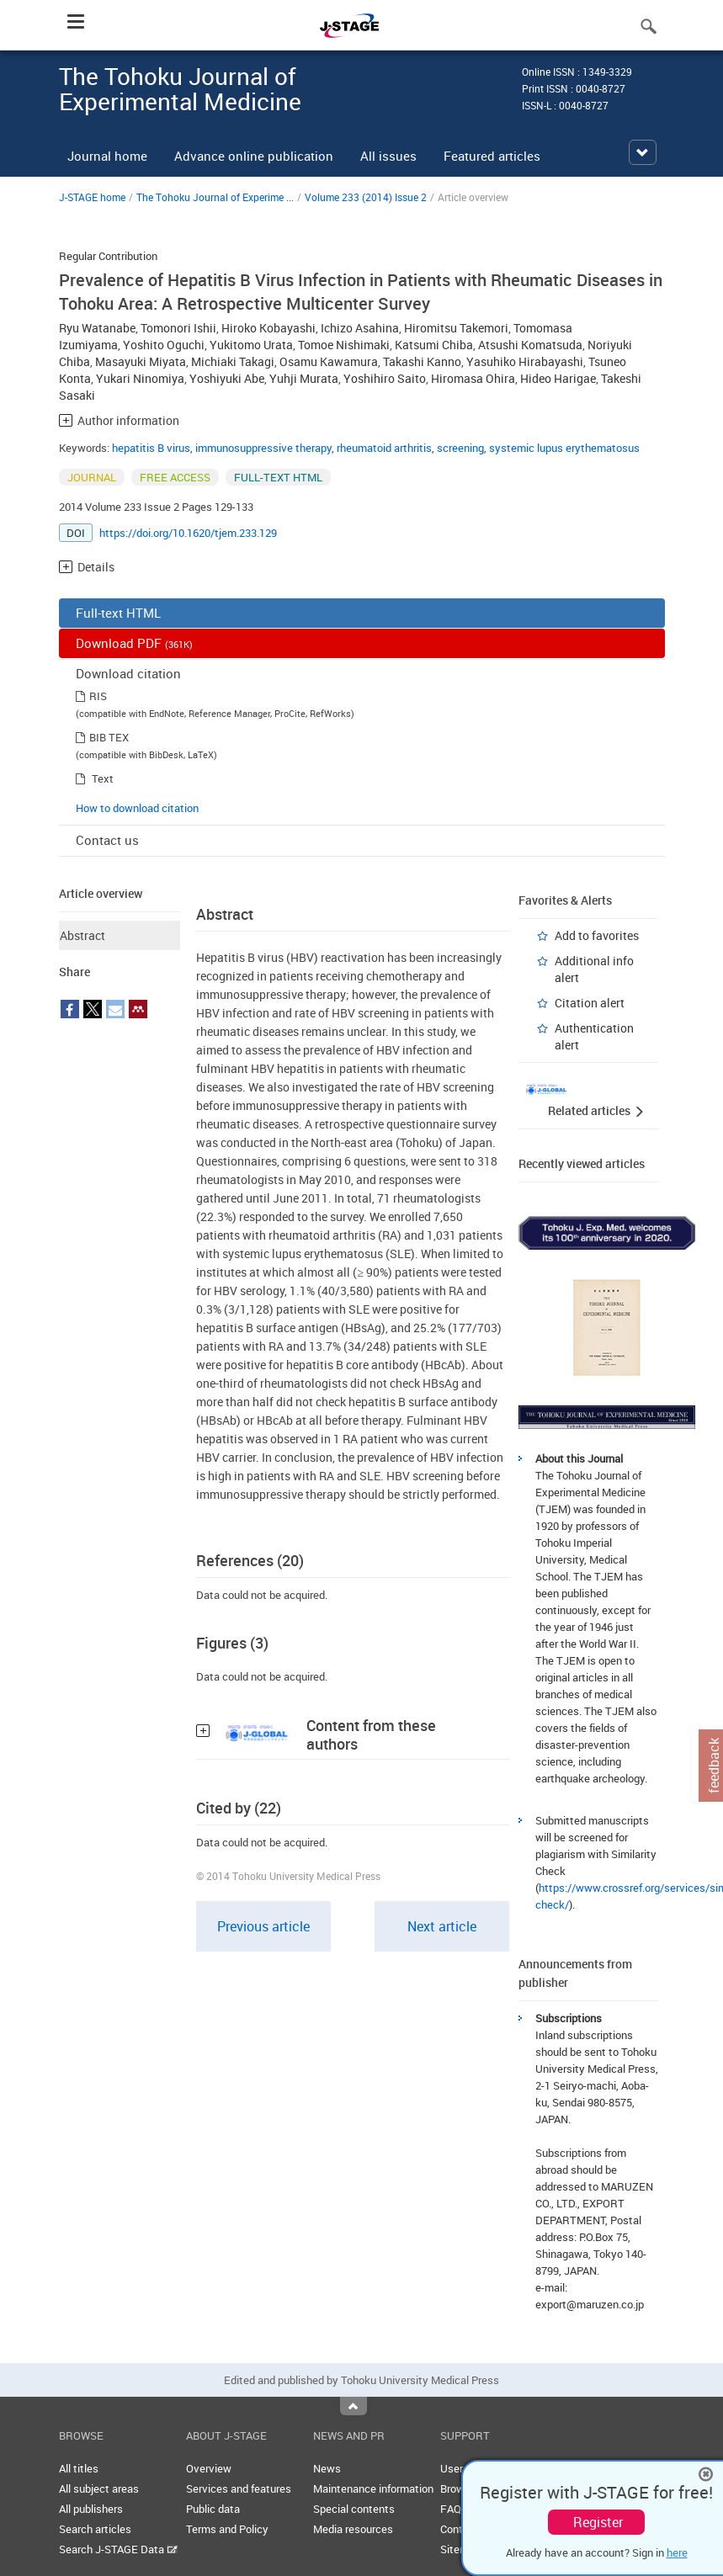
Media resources (353, 2528)
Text (103, 778)
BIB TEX (109, 737)
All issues (388, 155)
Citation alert (590, 1003)
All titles (78, 2468)
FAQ (450, 2508)
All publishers (91, 2508)
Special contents (354, 2508)
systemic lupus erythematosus (564, 447)
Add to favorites (597, 935)
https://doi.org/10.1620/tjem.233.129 (188, 532)
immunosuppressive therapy (263, 447)
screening (460, 447)
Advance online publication (253, 155)
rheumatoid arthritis (384, 447)
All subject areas (99, 2488)
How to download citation (137, 807)
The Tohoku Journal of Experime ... (215, 197)
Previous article (263, 1926)
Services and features (238, 2488)
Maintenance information (373, 2488)
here (677, 2552)
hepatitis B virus (151, 447)
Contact (459, 2528)
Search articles (95, 2528)
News (327, 2468)
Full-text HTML (118, 612)
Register (598, 2522)
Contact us (107, 839)
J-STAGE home (92, 197)
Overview (208, 2468)
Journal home (107, 155)
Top (353, 2406)
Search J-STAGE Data (118, 2549)
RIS (98, 696)
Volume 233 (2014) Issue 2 (366, 197)
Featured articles (492, 155)
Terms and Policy (227, 2528)
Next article (441, 1926)
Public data (213, 2508)
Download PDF (134, 643)
